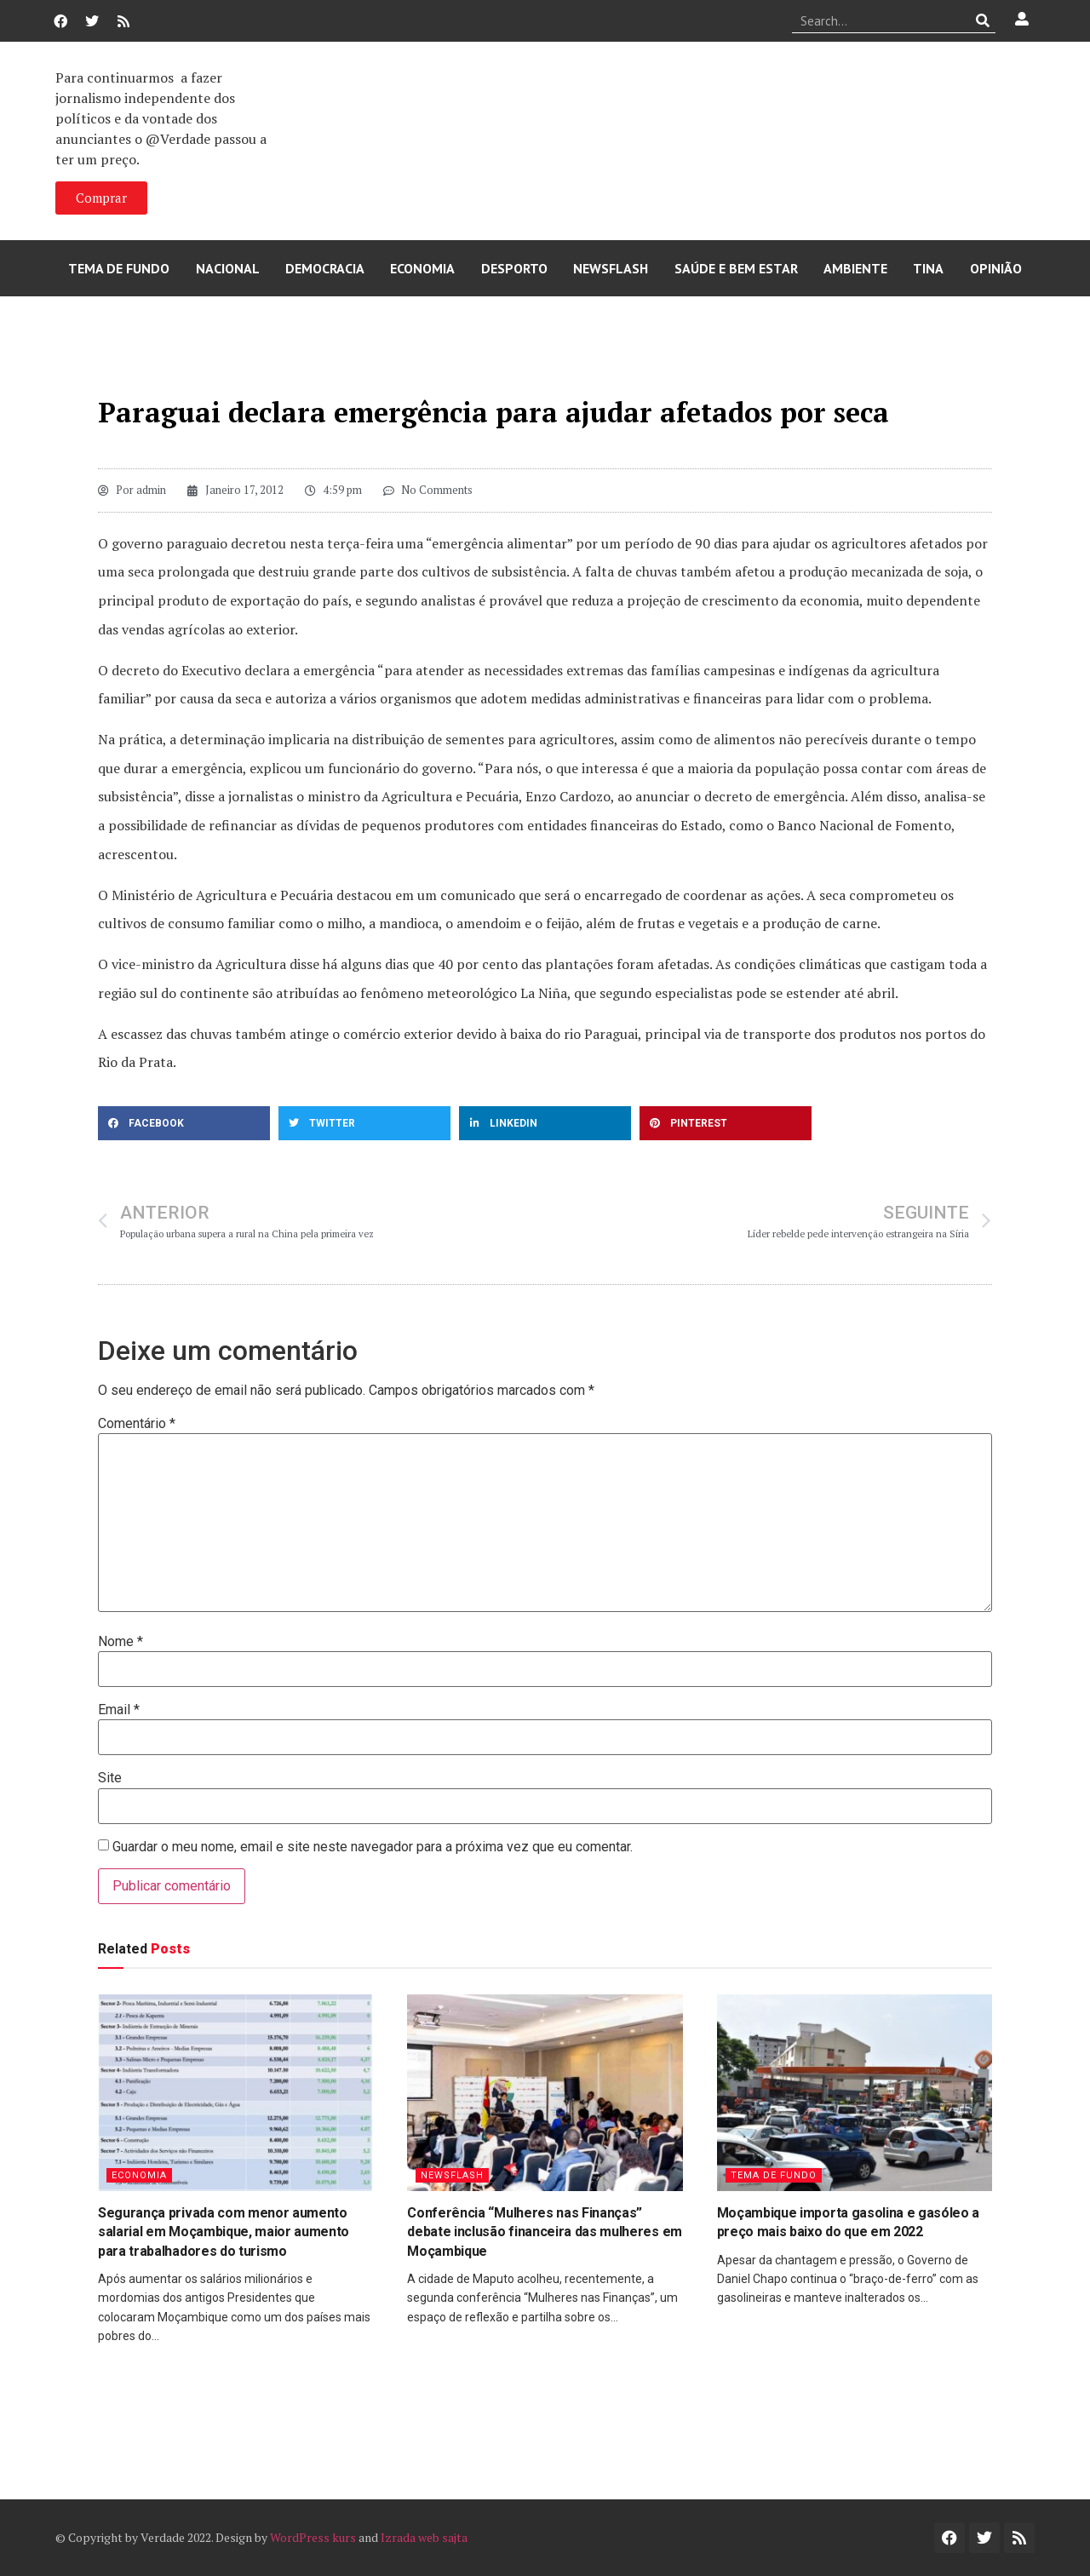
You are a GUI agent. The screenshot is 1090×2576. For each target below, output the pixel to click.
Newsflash (610, 268)
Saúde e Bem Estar (736, 268)
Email (119, 1710)
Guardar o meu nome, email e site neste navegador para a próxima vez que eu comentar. (372, 1847)
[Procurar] (983, 20)
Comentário (136, 1424)
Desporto (514, 268)
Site (110, 1778)
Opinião (996, 268)
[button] (184, 1123)
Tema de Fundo (118, 268)
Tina (928, 268)
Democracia (324, 268)
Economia (422, 268)
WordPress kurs (313, 2537)
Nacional (228, 268)
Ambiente (855, 268)
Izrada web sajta (424, 2537)
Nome (120, 1642)
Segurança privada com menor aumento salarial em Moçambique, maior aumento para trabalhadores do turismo (223, 2232)
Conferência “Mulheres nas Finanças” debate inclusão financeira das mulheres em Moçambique (544, 2232)
